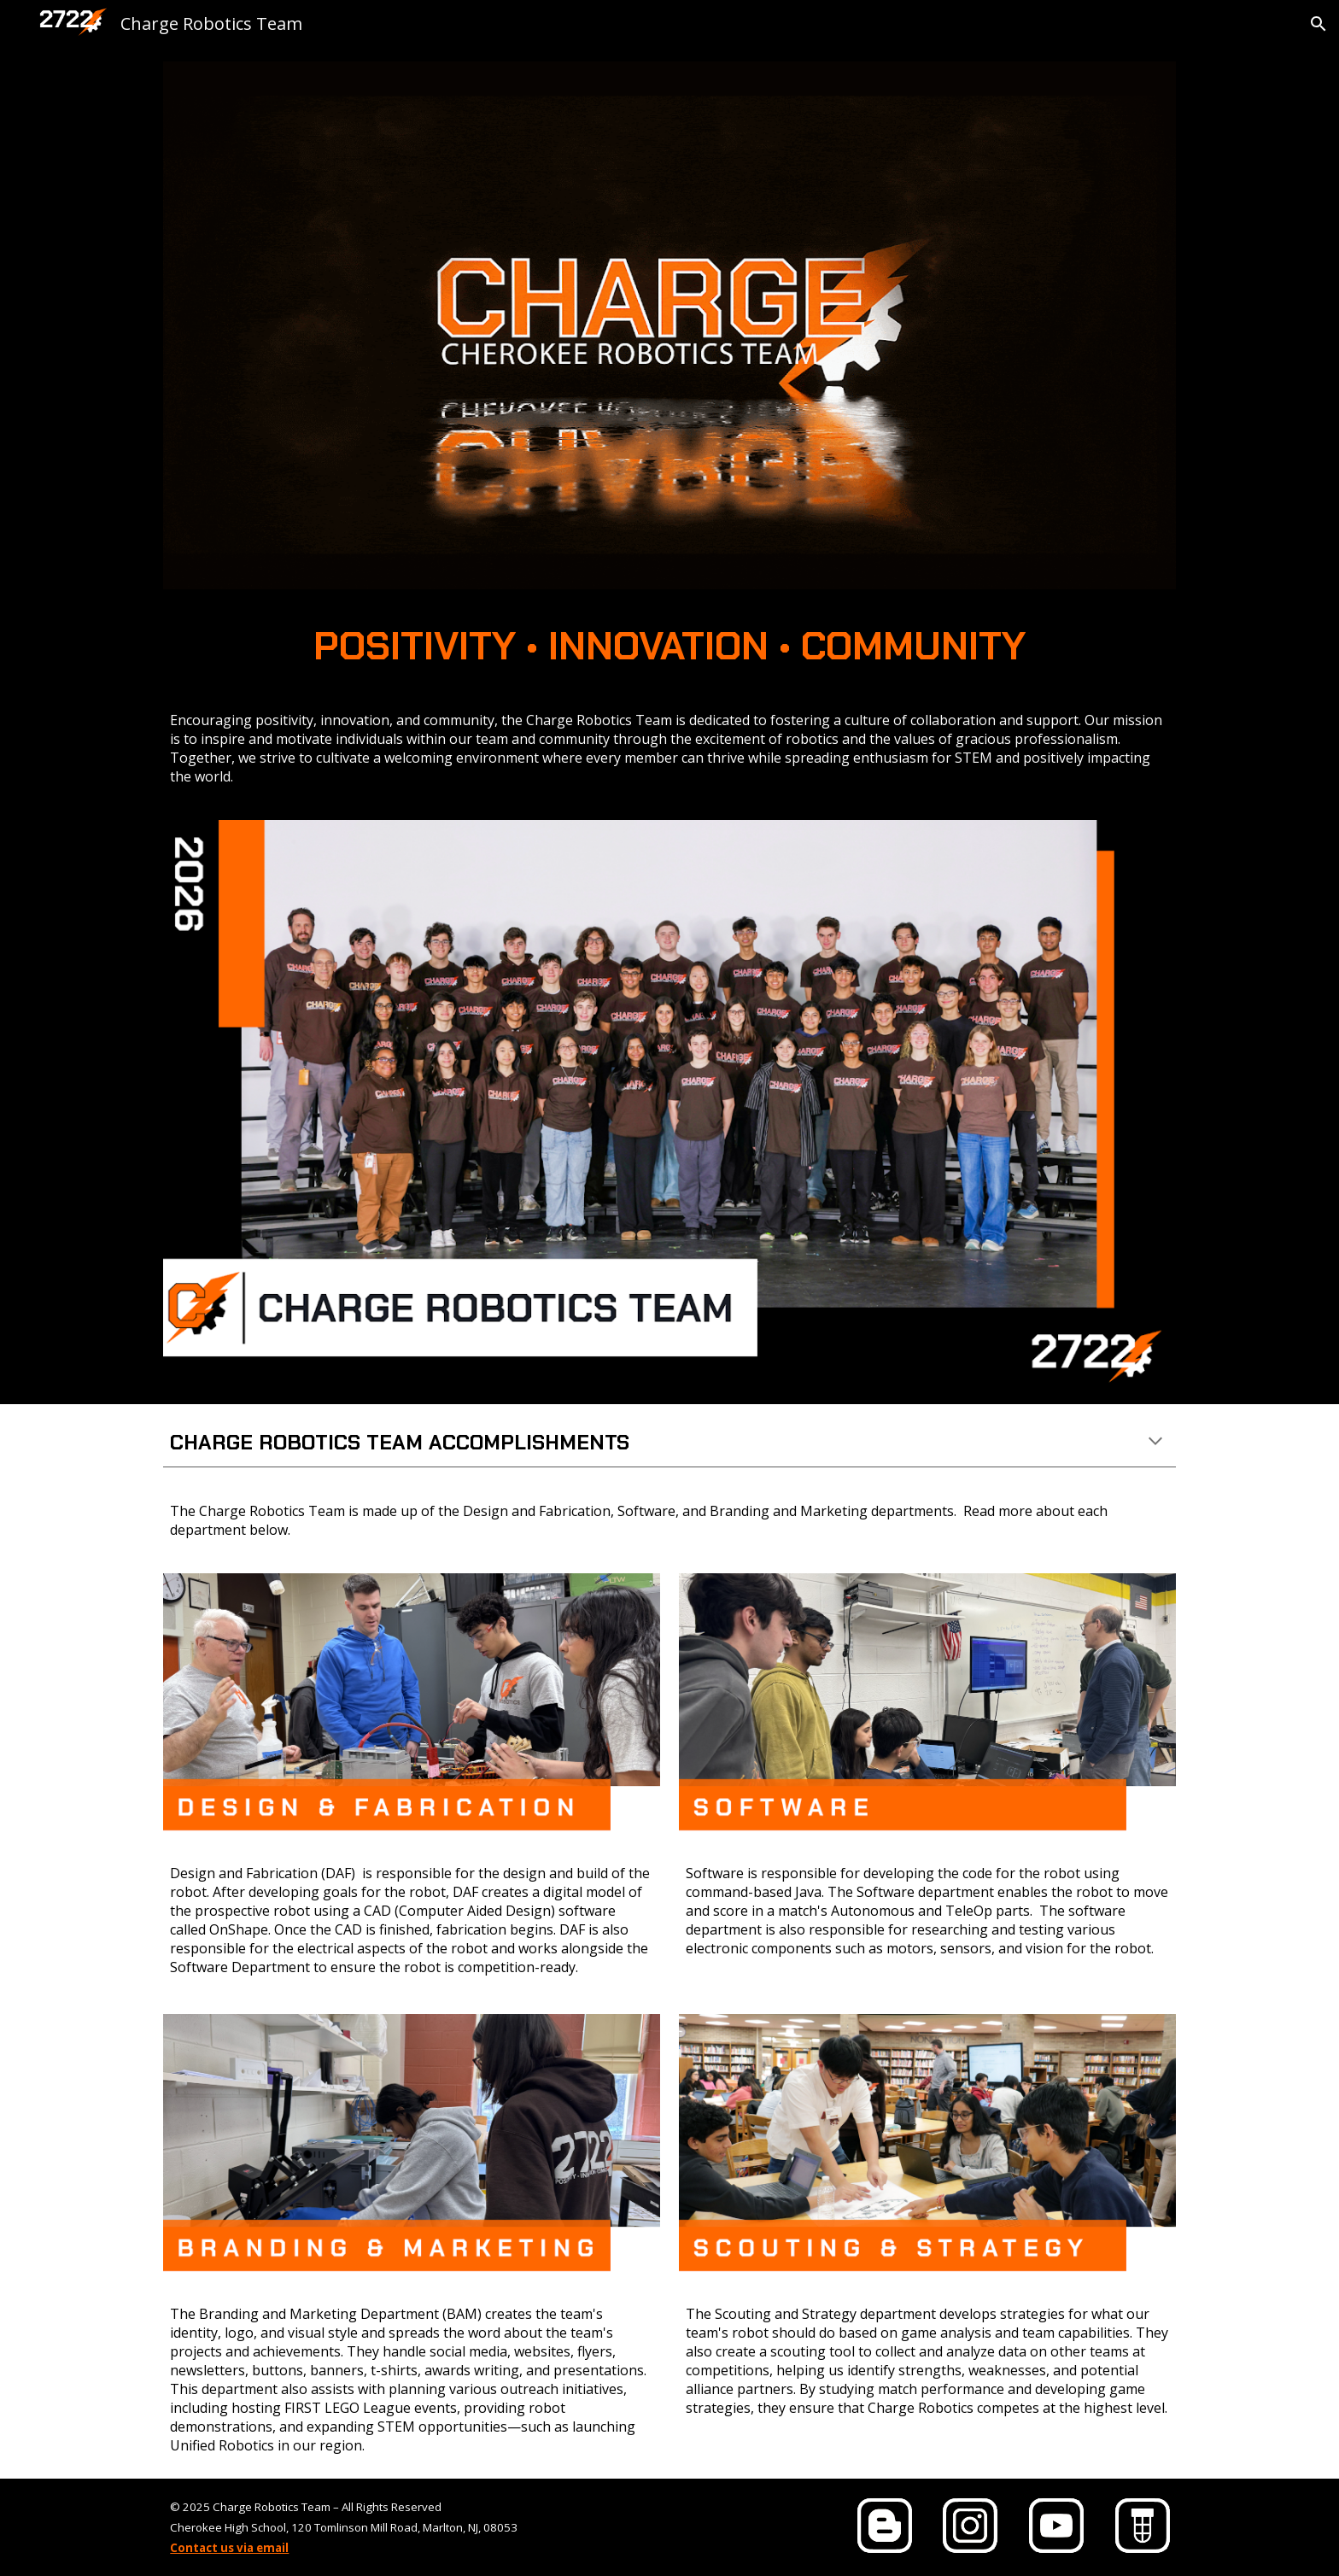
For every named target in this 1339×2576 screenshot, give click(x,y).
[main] (669, 646)
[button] (1318, 23)
